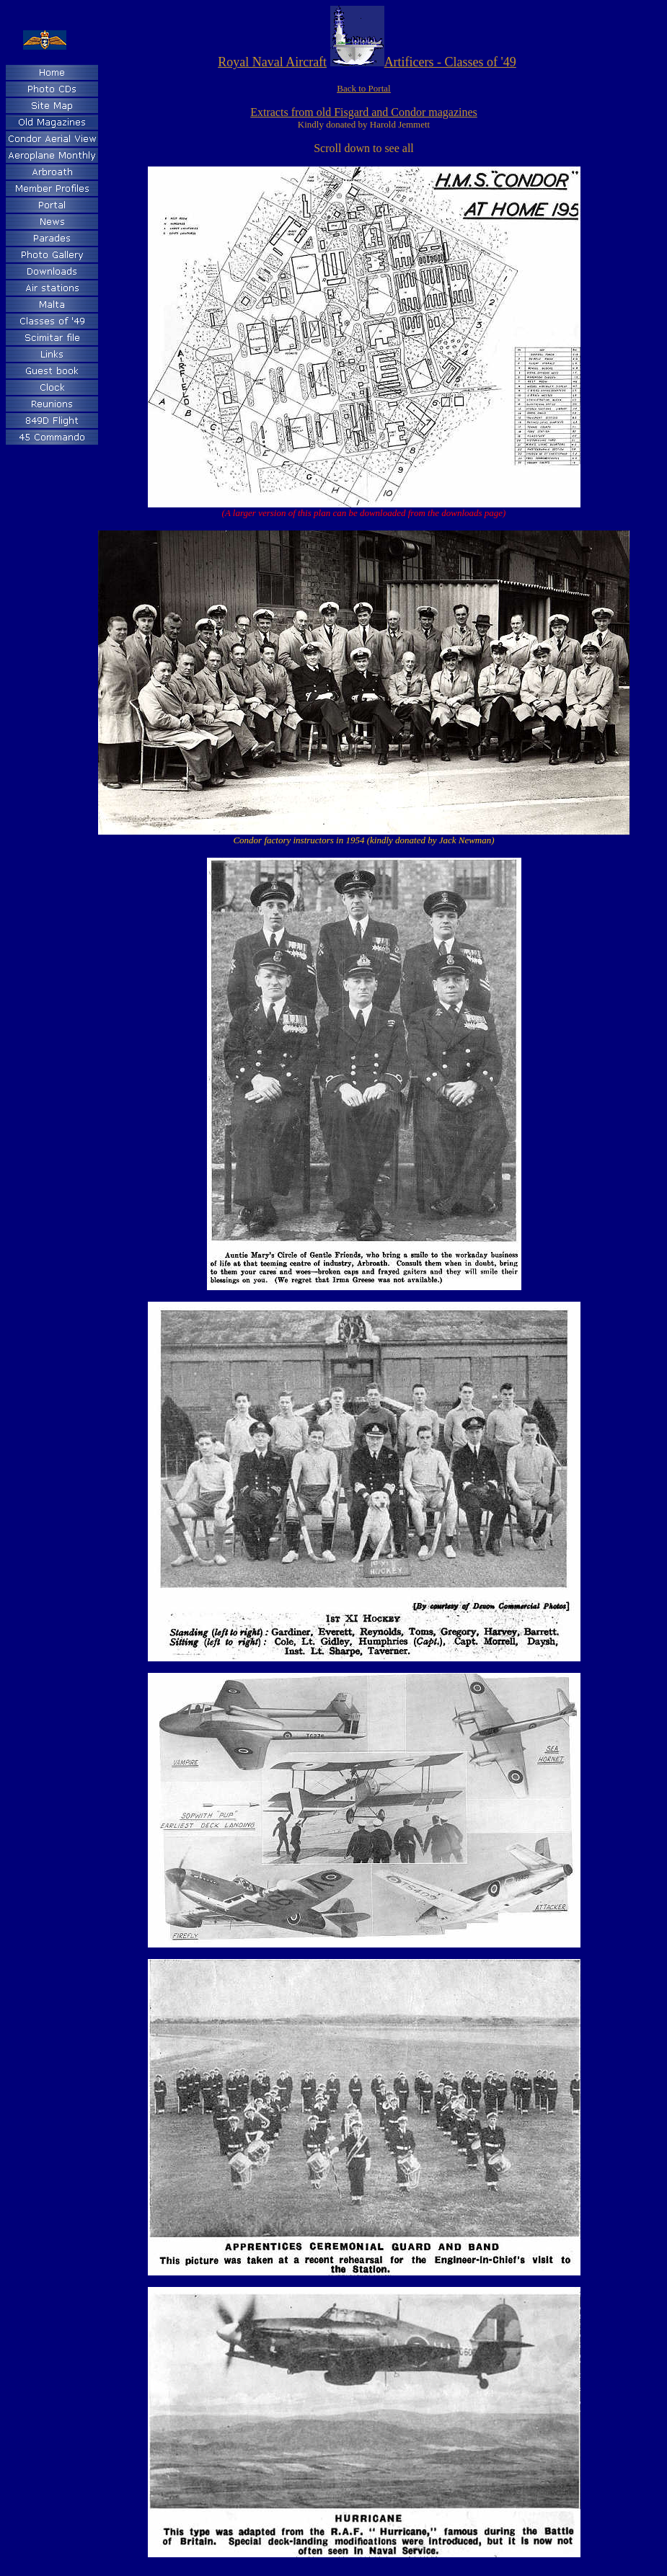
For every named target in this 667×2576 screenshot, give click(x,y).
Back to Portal (363, 88)
